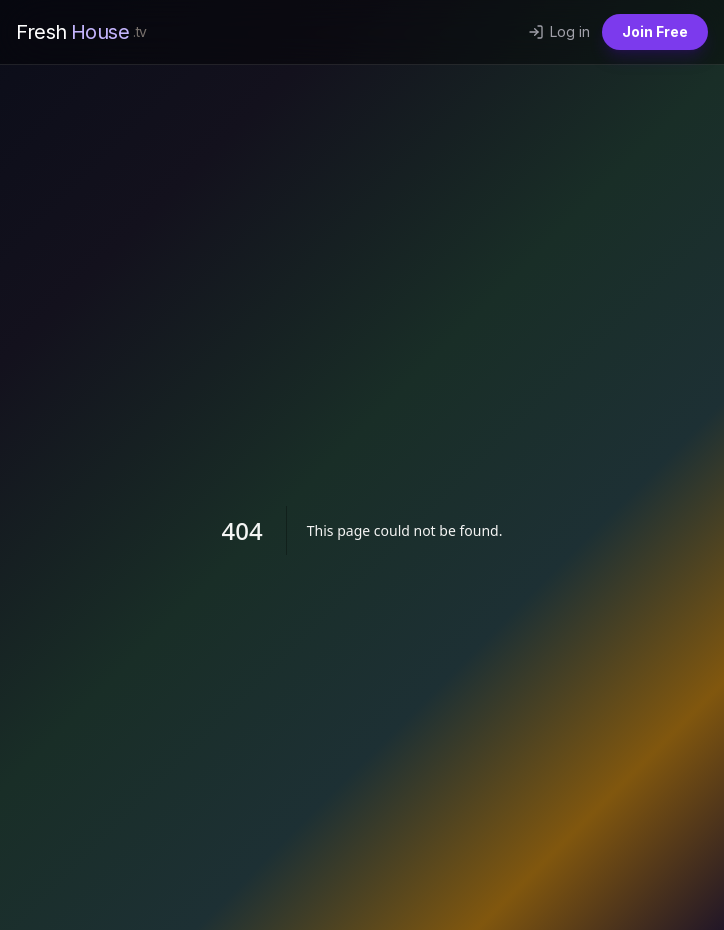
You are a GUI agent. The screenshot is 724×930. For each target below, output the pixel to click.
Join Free (655, 31)
